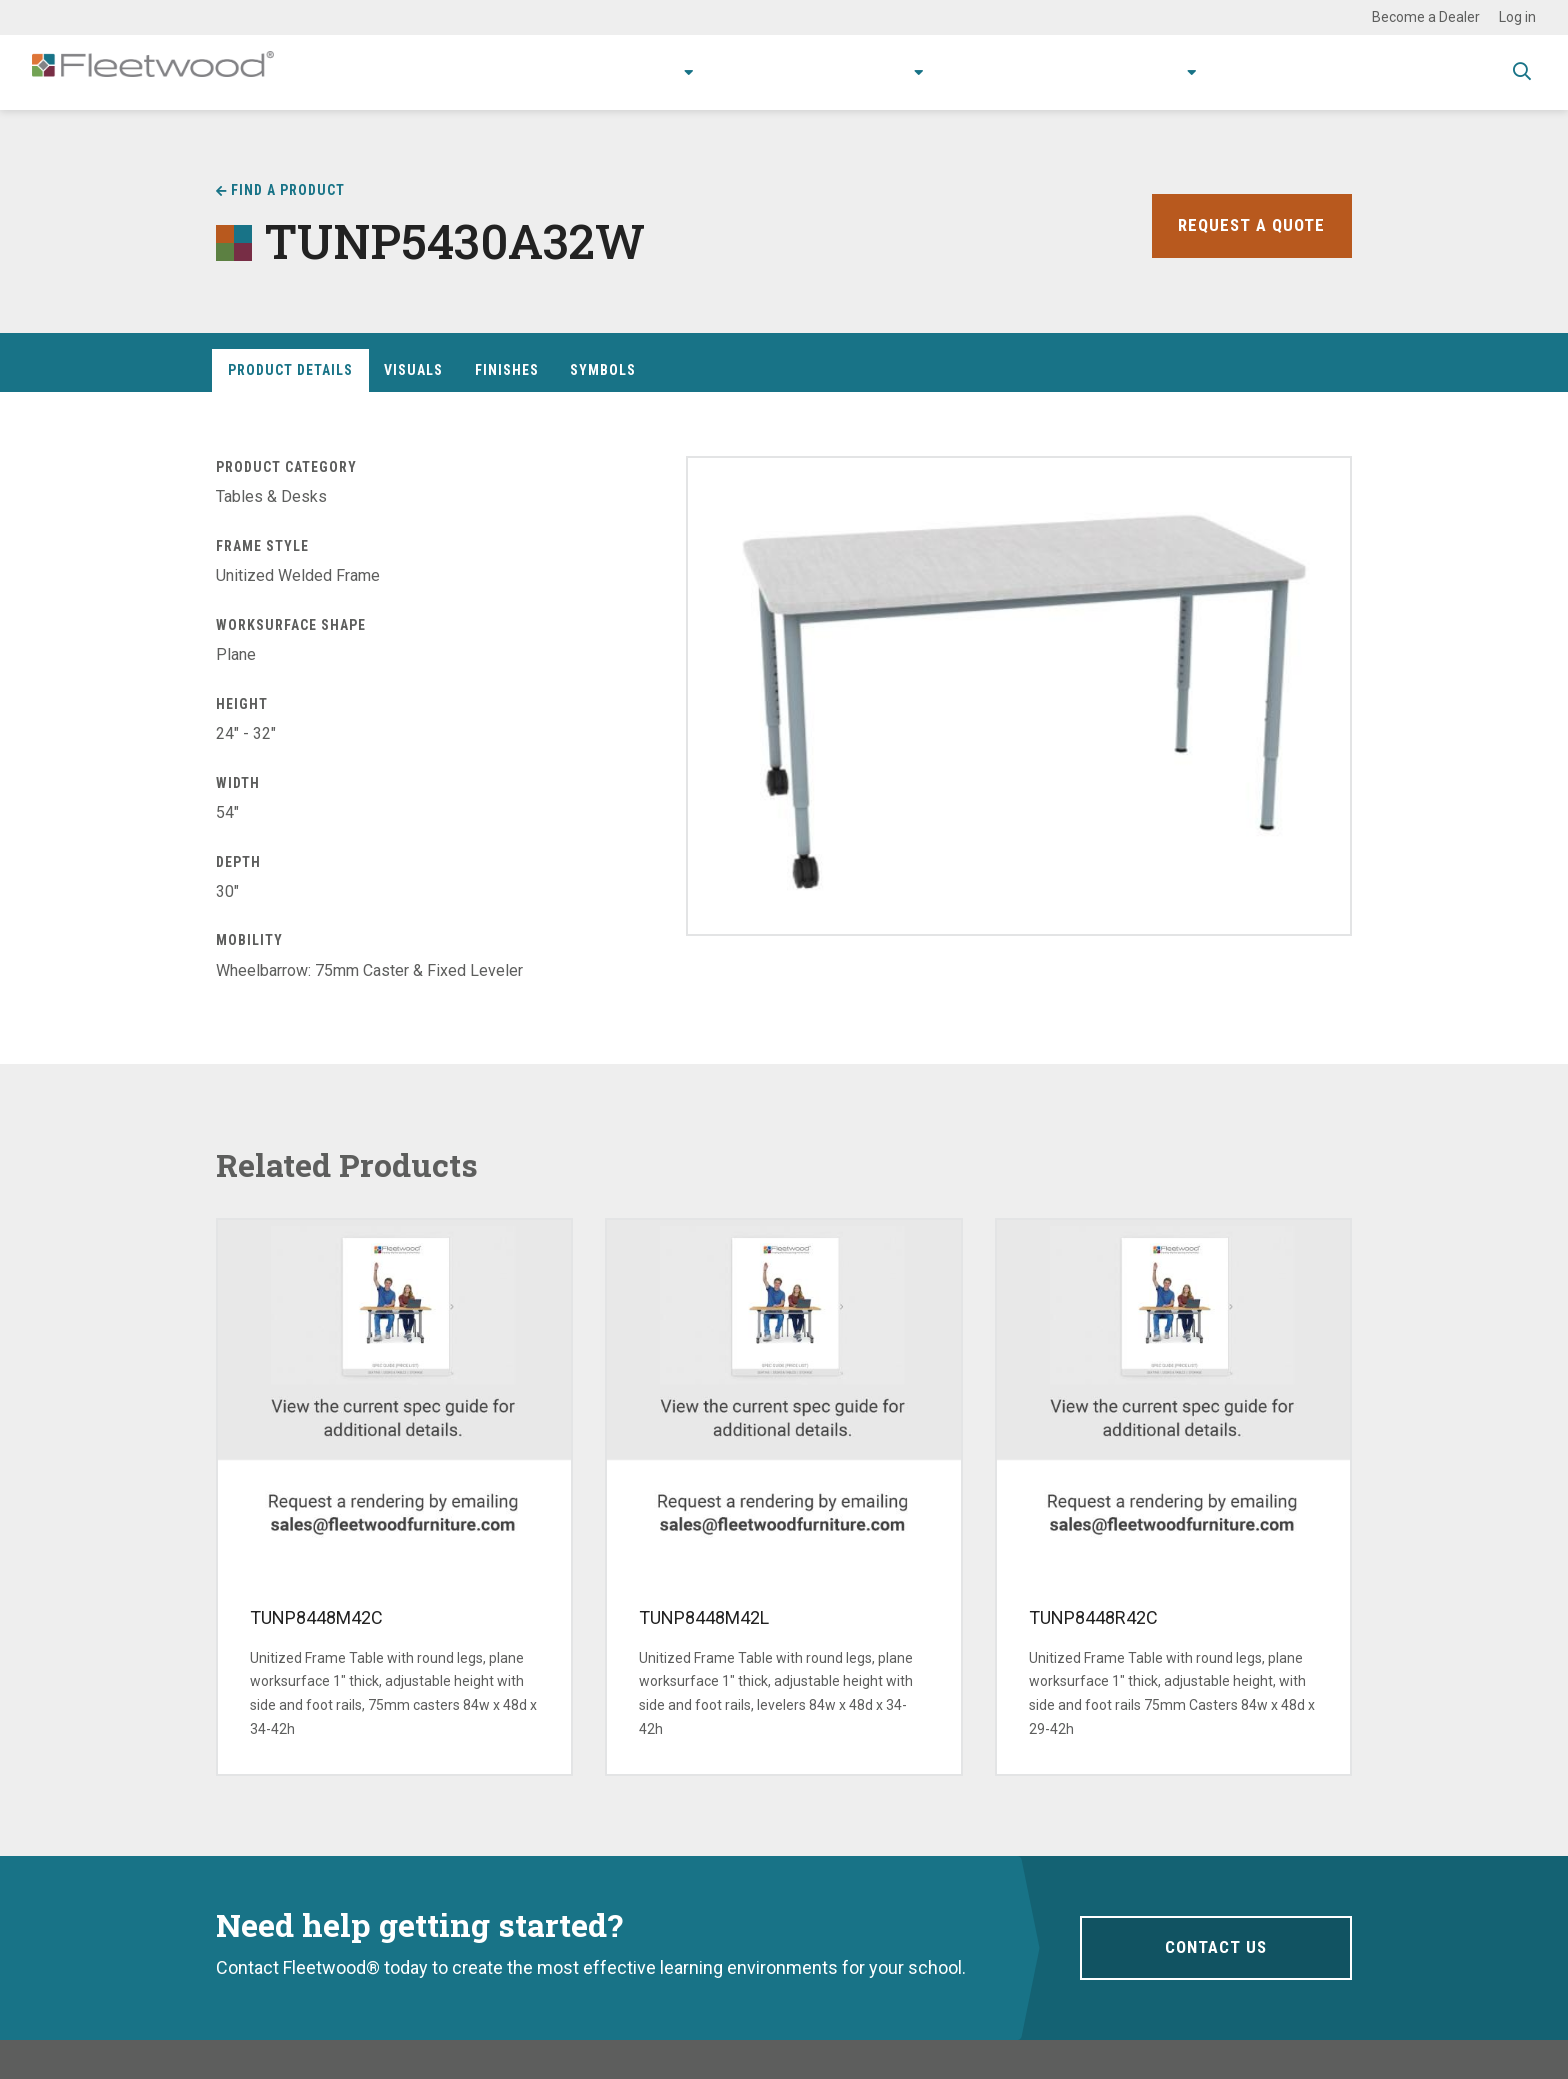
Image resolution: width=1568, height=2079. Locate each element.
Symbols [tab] (603, 370)
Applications (725, 71)
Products (597, 71)
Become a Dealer (1426, 17)
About (1143, 71)
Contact (1240, 71)
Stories (1063, 71)
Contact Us (1215, 1947)
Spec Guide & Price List (1392, 71)
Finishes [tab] (507, 370)
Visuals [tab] (413, 370)
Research (840, 71)
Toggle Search (1522, 73)
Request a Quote (1249, 225)
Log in (1517, 17)
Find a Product (288, 190)
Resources (963, 71)
